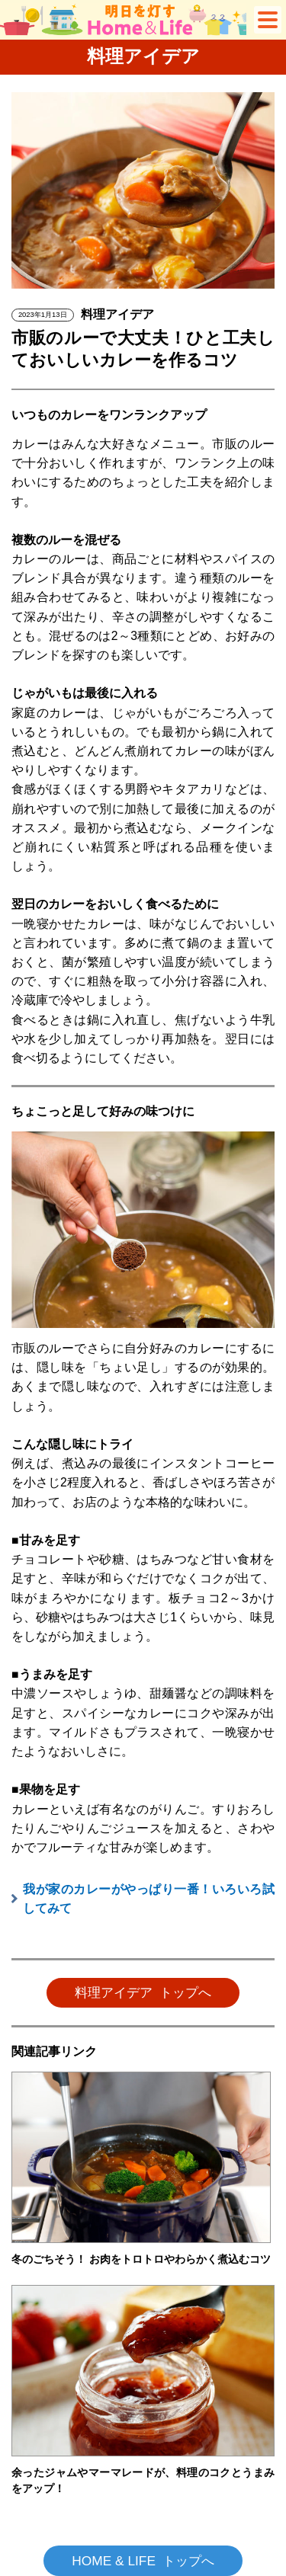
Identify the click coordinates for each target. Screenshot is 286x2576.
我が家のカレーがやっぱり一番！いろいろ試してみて (149, 1899)
